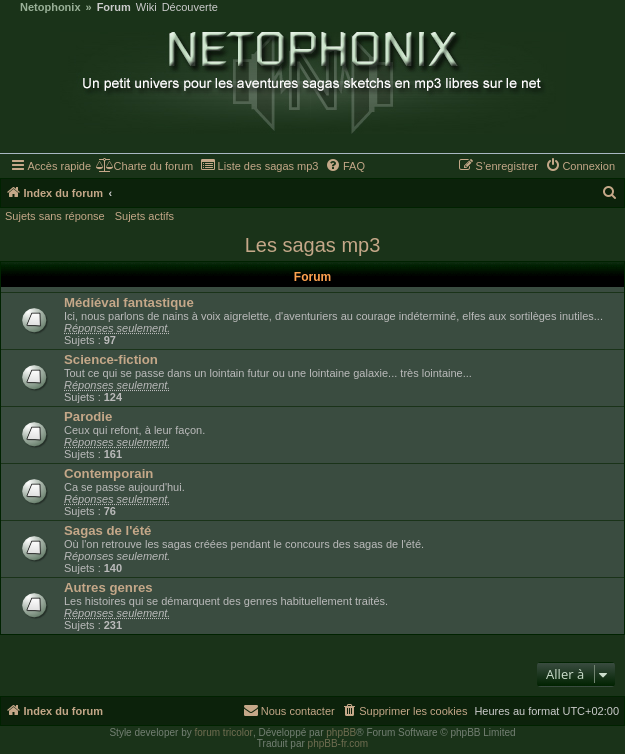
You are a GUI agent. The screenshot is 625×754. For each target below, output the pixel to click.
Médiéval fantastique (129, 302)
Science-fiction (111, 359)
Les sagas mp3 (313, 245)
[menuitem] (144, 166)
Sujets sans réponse (55, 216)
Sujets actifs (144, 216)
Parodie (88, 416)
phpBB (341, 732)
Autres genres (108, 587)
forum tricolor (224, 732)
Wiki (146, 7)
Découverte (190, 7)
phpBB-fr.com (338, 743)
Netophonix (50, 7)
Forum (114, 7)
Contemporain (108, 473)
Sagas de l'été (107, 530)
